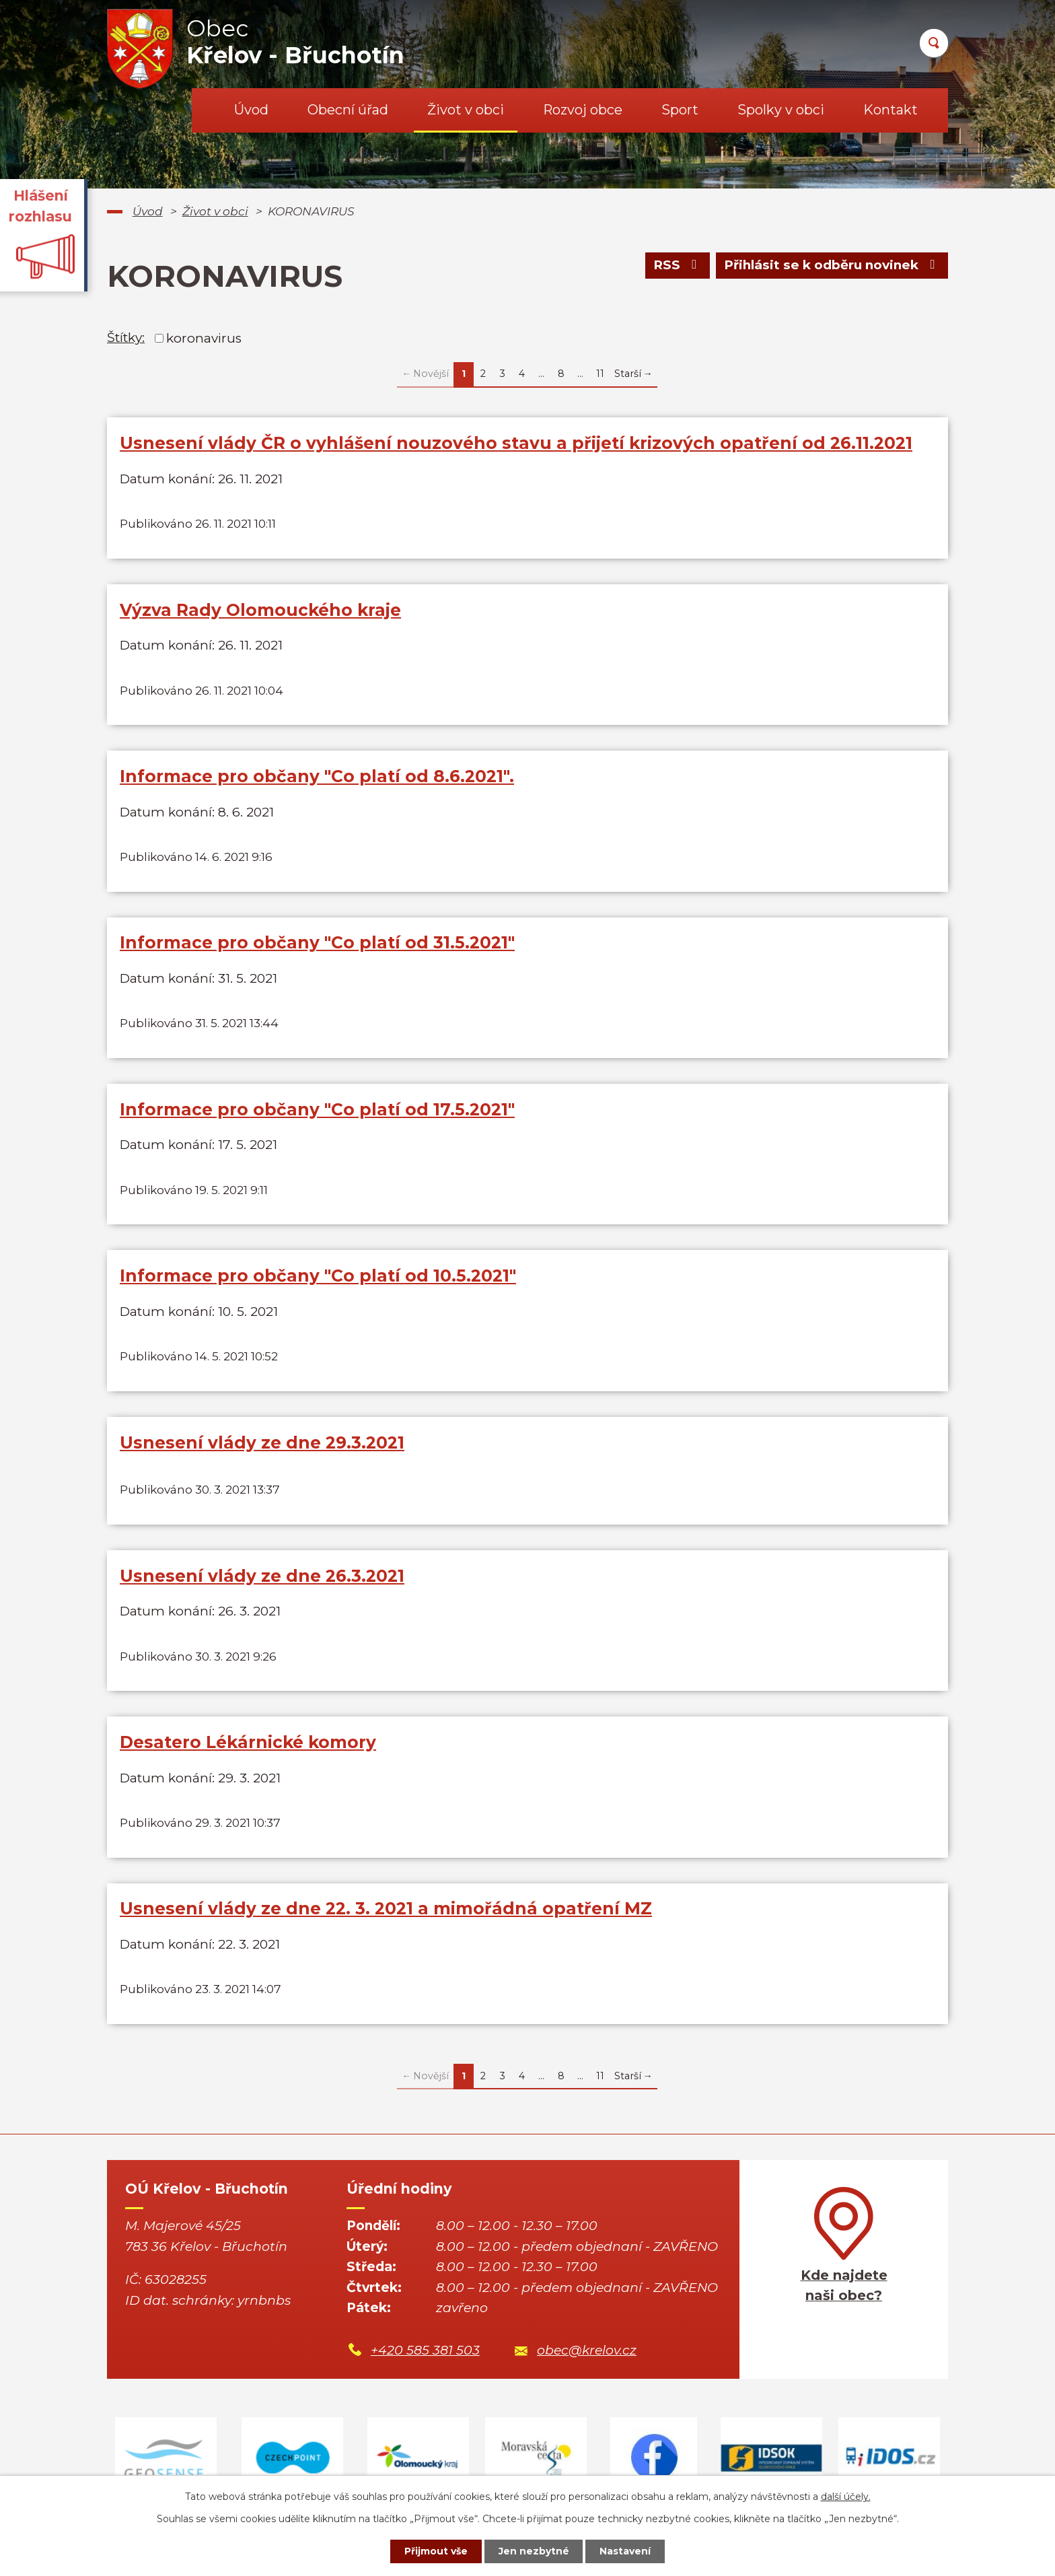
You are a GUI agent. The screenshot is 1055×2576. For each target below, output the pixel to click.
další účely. (846, 2497)
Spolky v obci (780, 110)
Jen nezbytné (534, 2551)
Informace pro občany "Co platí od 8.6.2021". (317, 776)
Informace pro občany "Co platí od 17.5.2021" (317, 1109)
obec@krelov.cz (586, 2351)
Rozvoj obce (582, 110)
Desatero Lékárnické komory (248, 1743)
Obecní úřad (347, 110)
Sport (679, 110)
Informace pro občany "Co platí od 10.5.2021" (318, 1276)
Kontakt (890, 110)
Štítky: (126, 337)
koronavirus (204, 337)
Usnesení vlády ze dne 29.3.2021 (262, 1442)
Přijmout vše (436, 2551)
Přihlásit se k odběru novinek (831, 265)
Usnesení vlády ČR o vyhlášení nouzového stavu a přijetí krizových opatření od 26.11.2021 (516, 443)
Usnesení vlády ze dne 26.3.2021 (262, 1576)
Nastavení (625, 2551)
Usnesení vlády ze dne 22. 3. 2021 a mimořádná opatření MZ (386, 1909)
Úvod (251, 110)
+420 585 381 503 (425, 2351)
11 (600, 374)
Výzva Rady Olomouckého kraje (260, 610)
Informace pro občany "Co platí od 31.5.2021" (317, 943)
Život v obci (465, 110)
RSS (677, 265)
